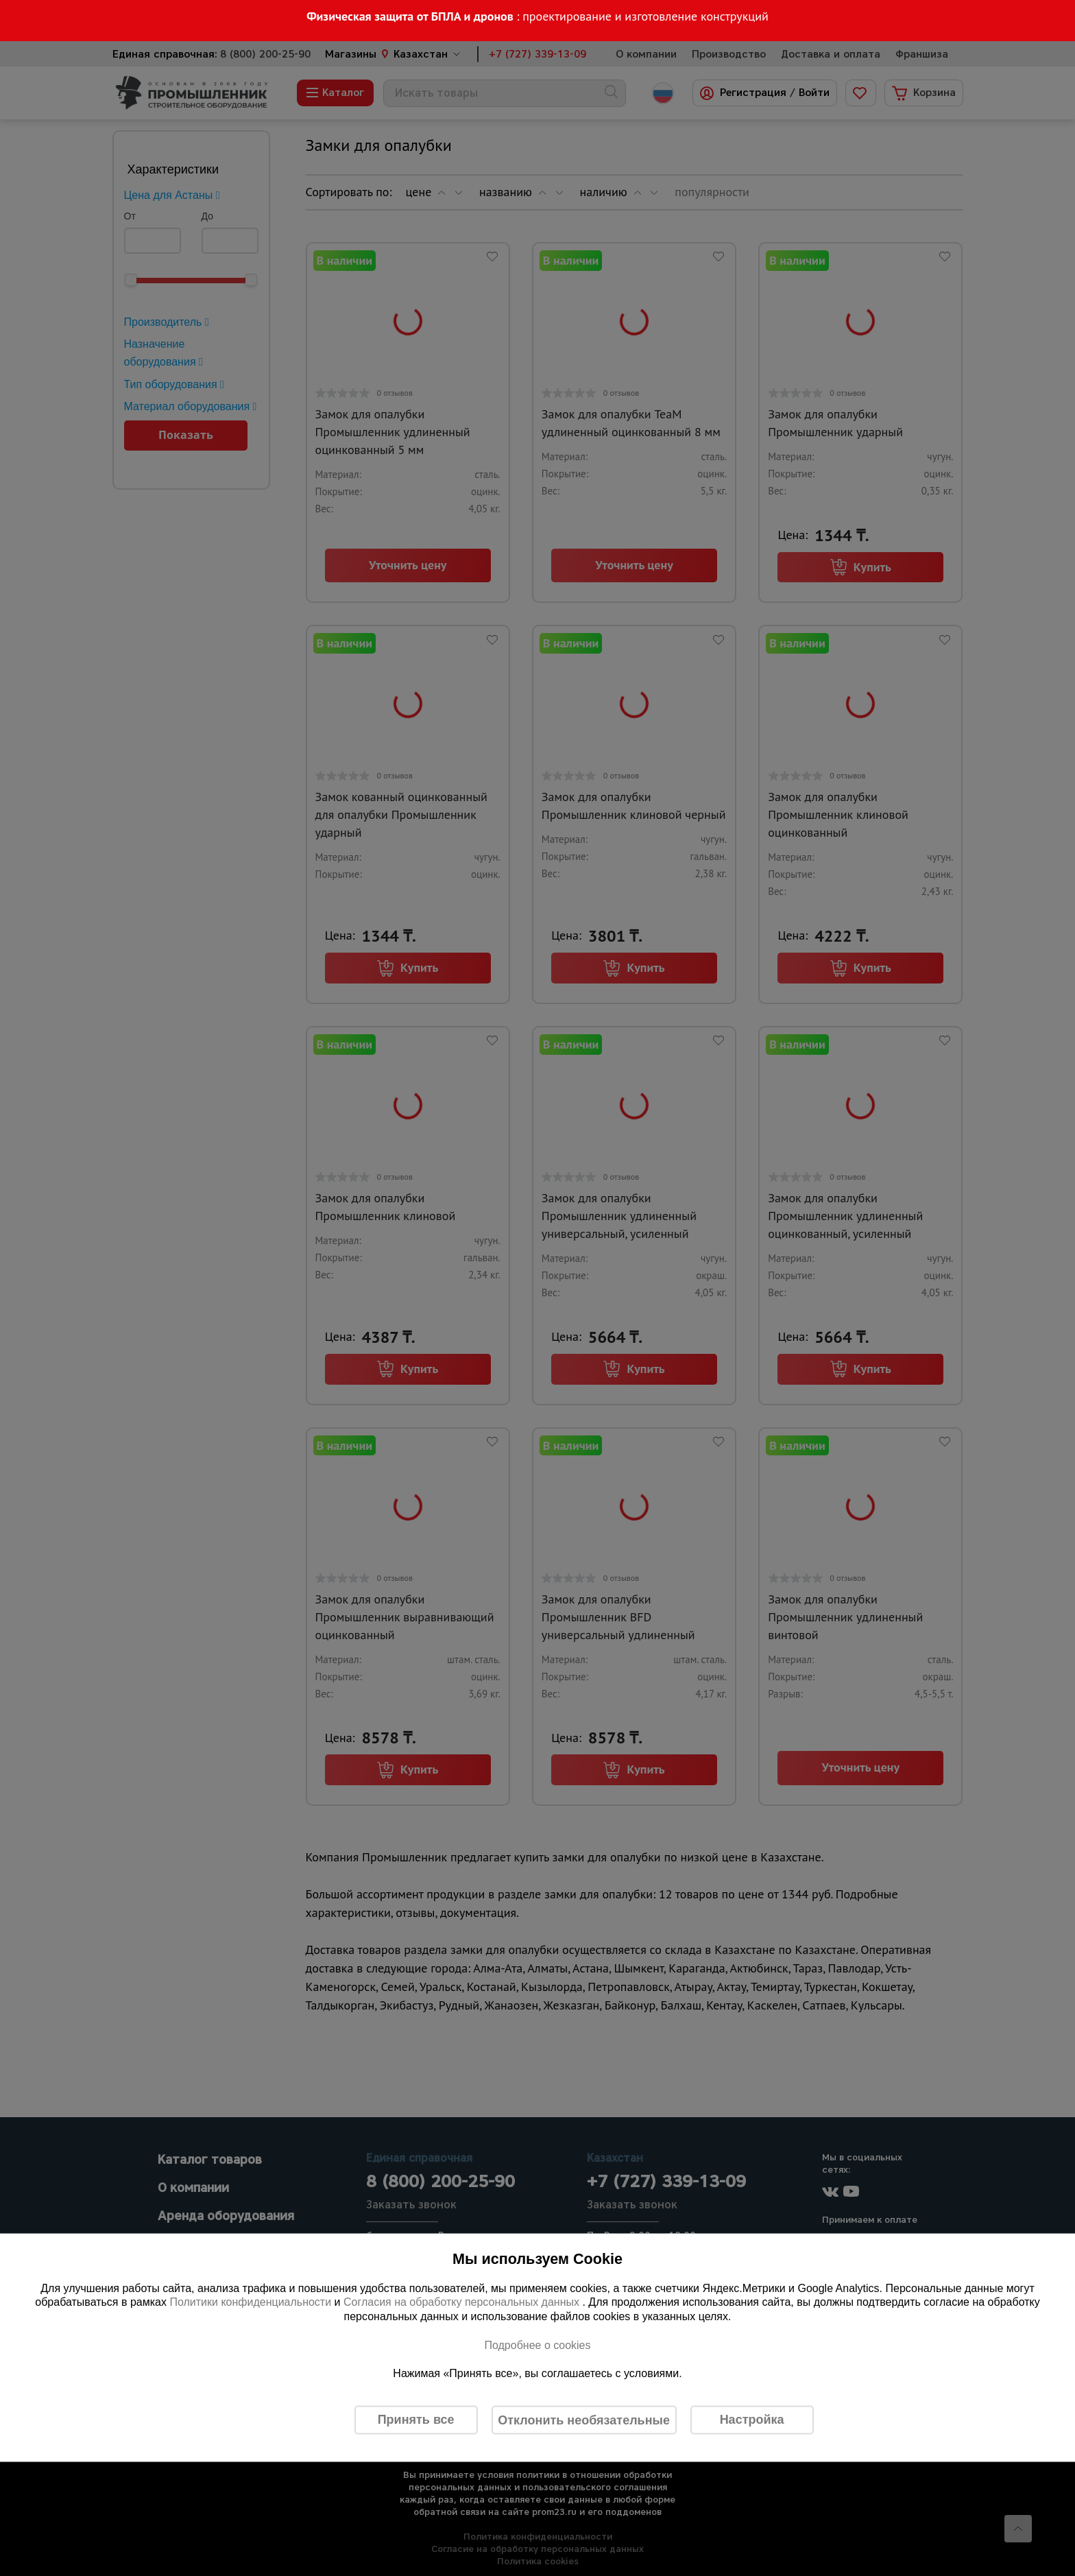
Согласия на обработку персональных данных (463, 2302)
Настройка (752, 2419)
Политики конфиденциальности (250, 2302)
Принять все (416, 2419)
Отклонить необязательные (584, 2419)
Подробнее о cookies (537, 2344)
